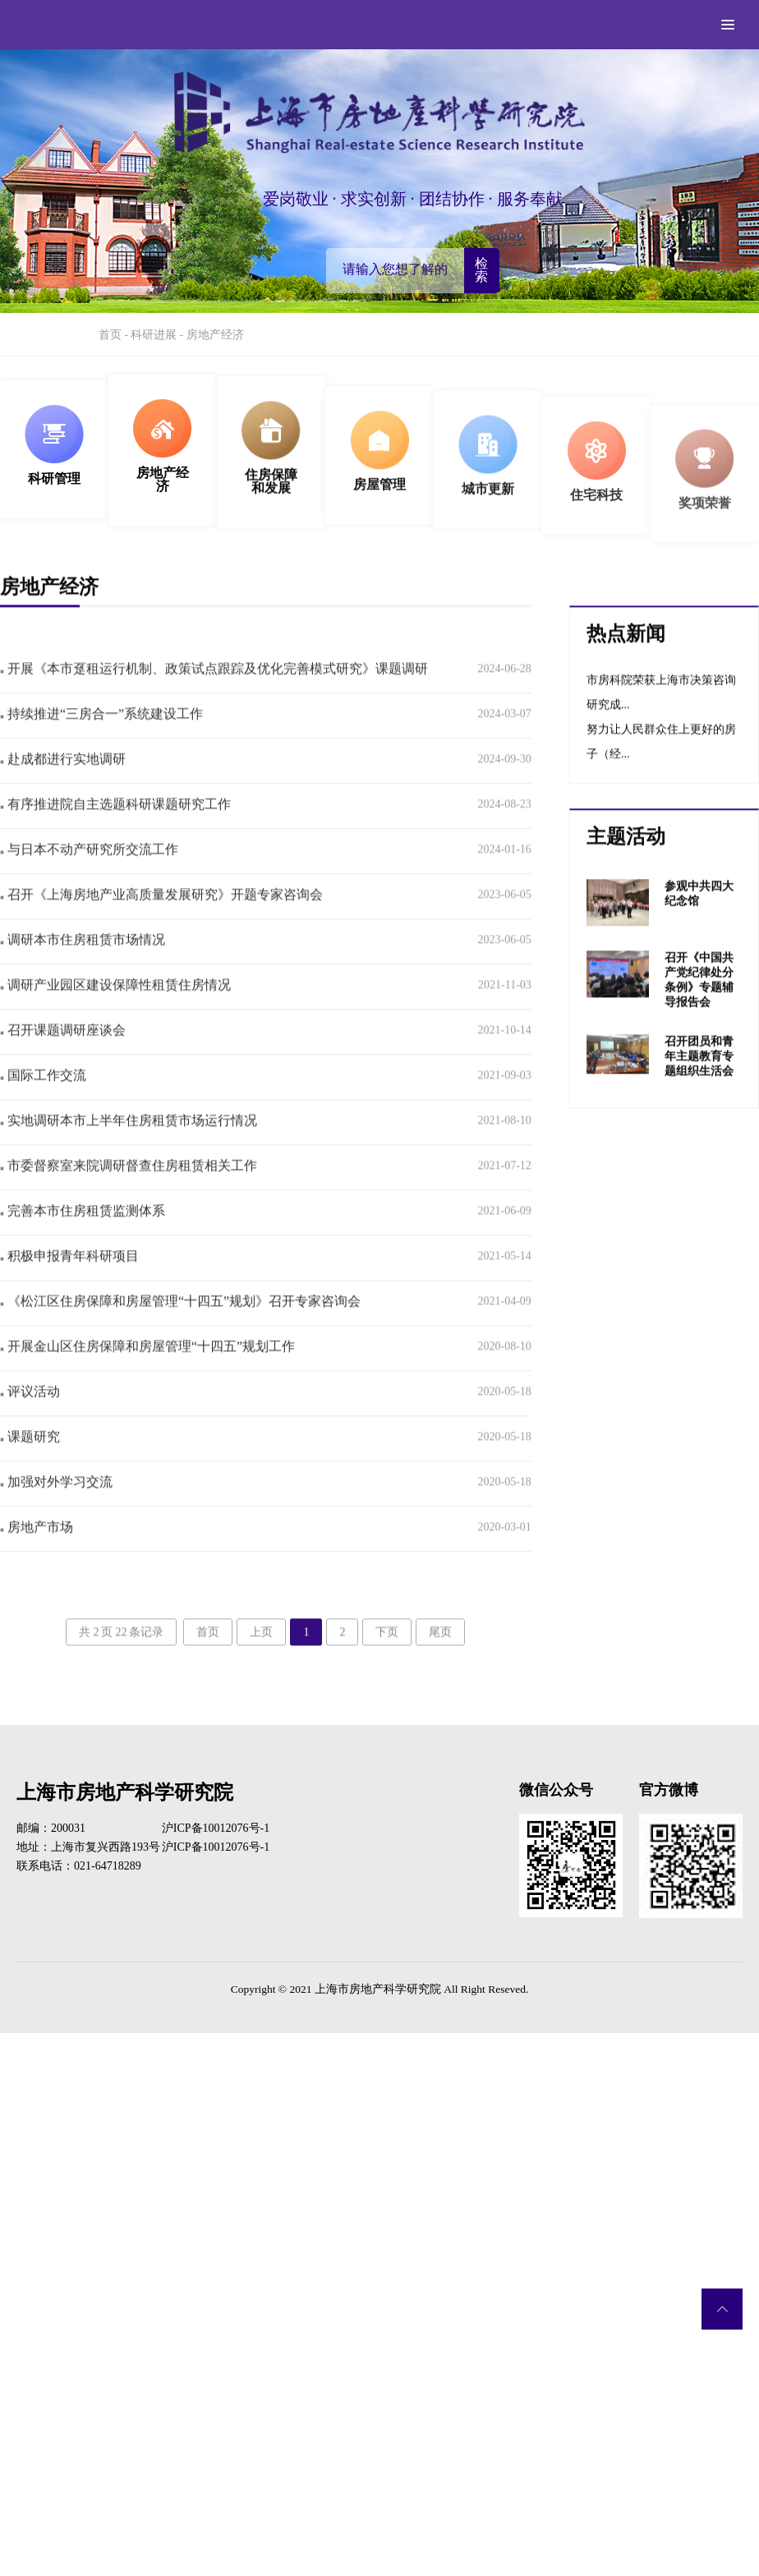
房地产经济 (215, 335)
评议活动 (30, 1421)
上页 (261, 1662)
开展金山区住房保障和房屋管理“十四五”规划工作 (147, 1376)
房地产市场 (36, 1557)
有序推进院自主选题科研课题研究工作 (115, 834)
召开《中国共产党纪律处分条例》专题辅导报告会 (699, 1009)
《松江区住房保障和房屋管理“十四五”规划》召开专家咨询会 (180, 1331)
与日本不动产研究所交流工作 (89, 879)
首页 (110, 335)
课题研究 (30, 1467)
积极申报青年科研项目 (69, 1286)
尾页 (440, 1662)
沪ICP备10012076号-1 (215, 1828)
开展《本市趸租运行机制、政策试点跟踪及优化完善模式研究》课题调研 (214, 699)
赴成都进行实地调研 (63, 789)
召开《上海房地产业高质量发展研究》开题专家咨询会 (161, 925)
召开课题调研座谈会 (63, 1060)
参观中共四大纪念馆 (699, 923)
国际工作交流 (43, 1105)
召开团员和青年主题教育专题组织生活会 (699, 1085)
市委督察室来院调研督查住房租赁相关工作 (128, 1196)
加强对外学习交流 (56, 1512)
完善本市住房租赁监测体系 (82, 1241)
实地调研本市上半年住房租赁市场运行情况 (128, 1150)
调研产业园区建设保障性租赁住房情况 (115, 1015)
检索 (481, 269)
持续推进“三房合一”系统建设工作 (101, 744)
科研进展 (154, 335)
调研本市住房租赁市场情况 (82, 970)
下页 (386, 1662)
